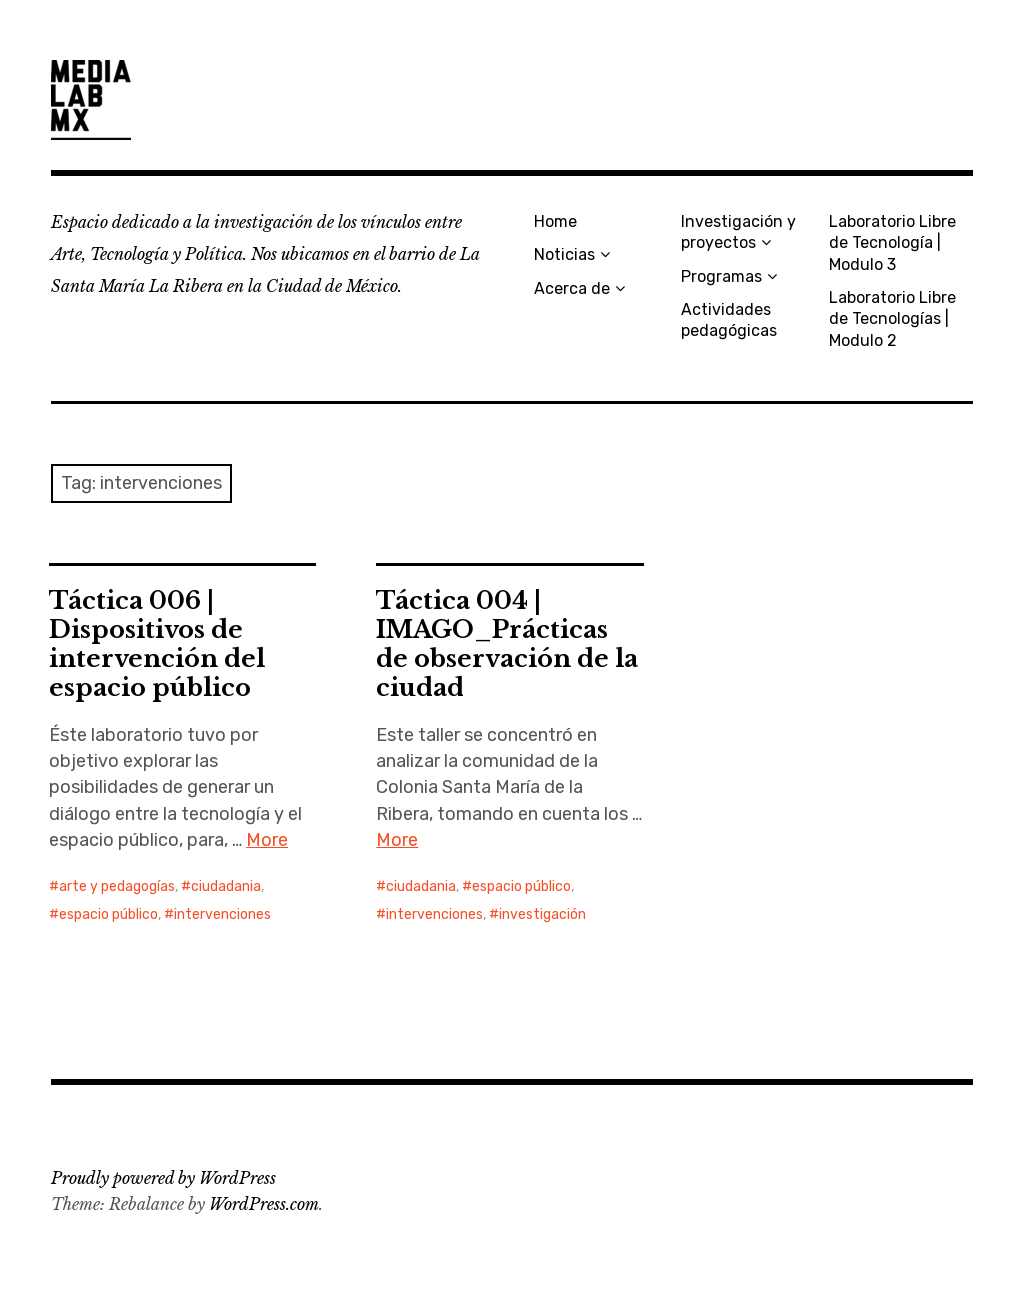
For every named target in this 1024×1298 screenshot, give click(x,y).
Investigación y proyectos (738, 232)
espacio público (108, 914)
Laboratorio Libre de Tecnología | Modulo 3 (892, 243)
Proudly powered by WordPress (163, 1178)
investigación (542, 914)
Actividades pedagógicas (729, 320)
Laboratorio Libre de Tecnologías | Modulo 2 (892, 319)
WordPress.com (264, 1204)
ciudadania (226, 886)
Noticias (564, 254)
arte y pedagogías (117, 886)
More (267, 840)
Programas (721, 276)
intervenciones (222, 914)
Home (555, 221)
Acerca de (572, 288)
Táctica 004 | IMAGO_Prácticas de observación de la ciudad (507, 644)
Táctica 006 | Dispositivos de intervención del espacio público (157, 644)
